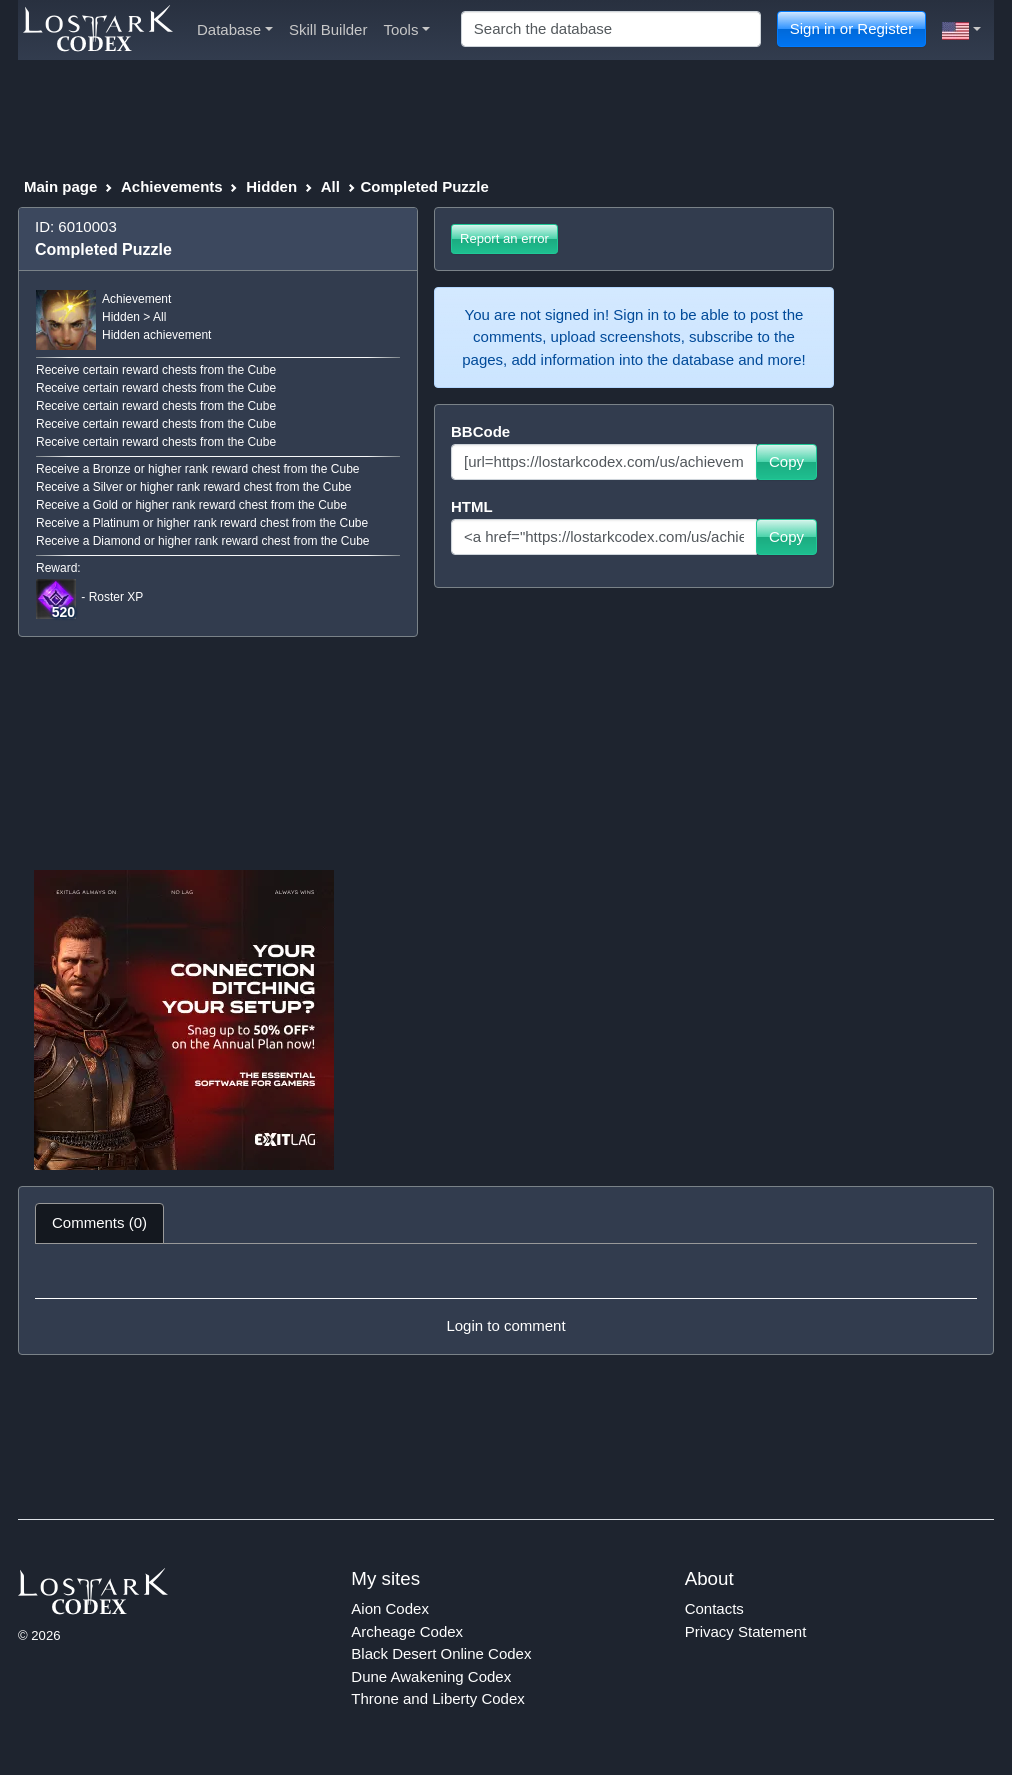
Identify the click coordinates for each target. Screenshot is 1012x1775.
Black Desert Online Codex (441, 1653)
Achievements (172, 186)
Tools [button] (406, 29)
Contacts (714, 1608)
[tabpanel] (506, 1299)
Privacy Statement (746, 1631)
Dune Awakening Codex (431, 1676)
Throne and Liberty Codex (437, 1698)
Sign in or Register (851, 28)
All (330, 186)
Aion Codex (390, 1608)
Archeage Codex (407, 1631)
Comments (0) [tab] (99, 1222)
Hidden (271, 186)
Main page (60, 186)
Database (235, 29)
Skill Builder (328, 29)
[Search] (611, 29)
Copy (786, 461)
